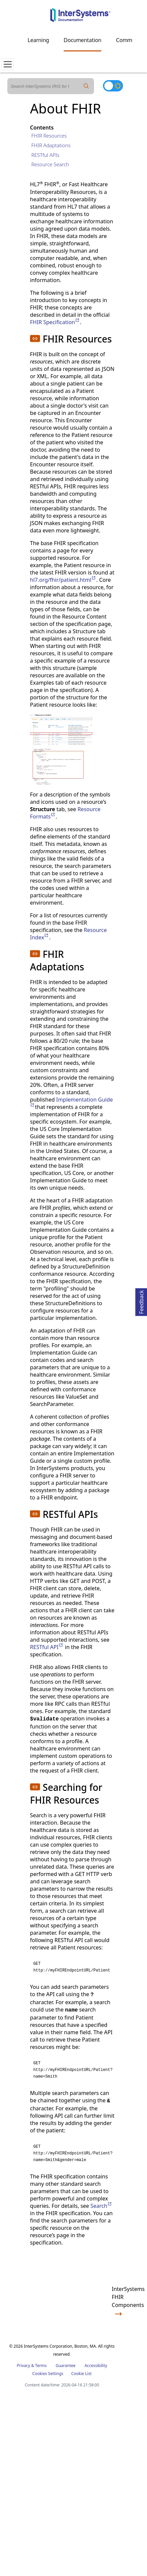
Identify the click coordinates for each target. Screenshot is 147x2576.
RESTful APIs (45, 155)
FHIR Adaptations (51, 145)
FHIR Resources (49, 135)
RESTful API (47, 1647)
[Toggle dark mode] (113, 85)
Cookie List (81, 2373)
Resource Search (50, 164)
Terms (41, 2365)
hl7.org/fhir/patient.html (63, 579)
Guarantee (66, 2365)
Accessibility (96, 2365)
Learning (38, 40)
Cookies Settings (47, 2373)
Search (101, 2205)
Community (130, 40)
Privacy (23, 2365)
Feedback (141, 1301)
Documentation (82, 40)
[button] (35, 338)
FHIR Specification (55, 322)
